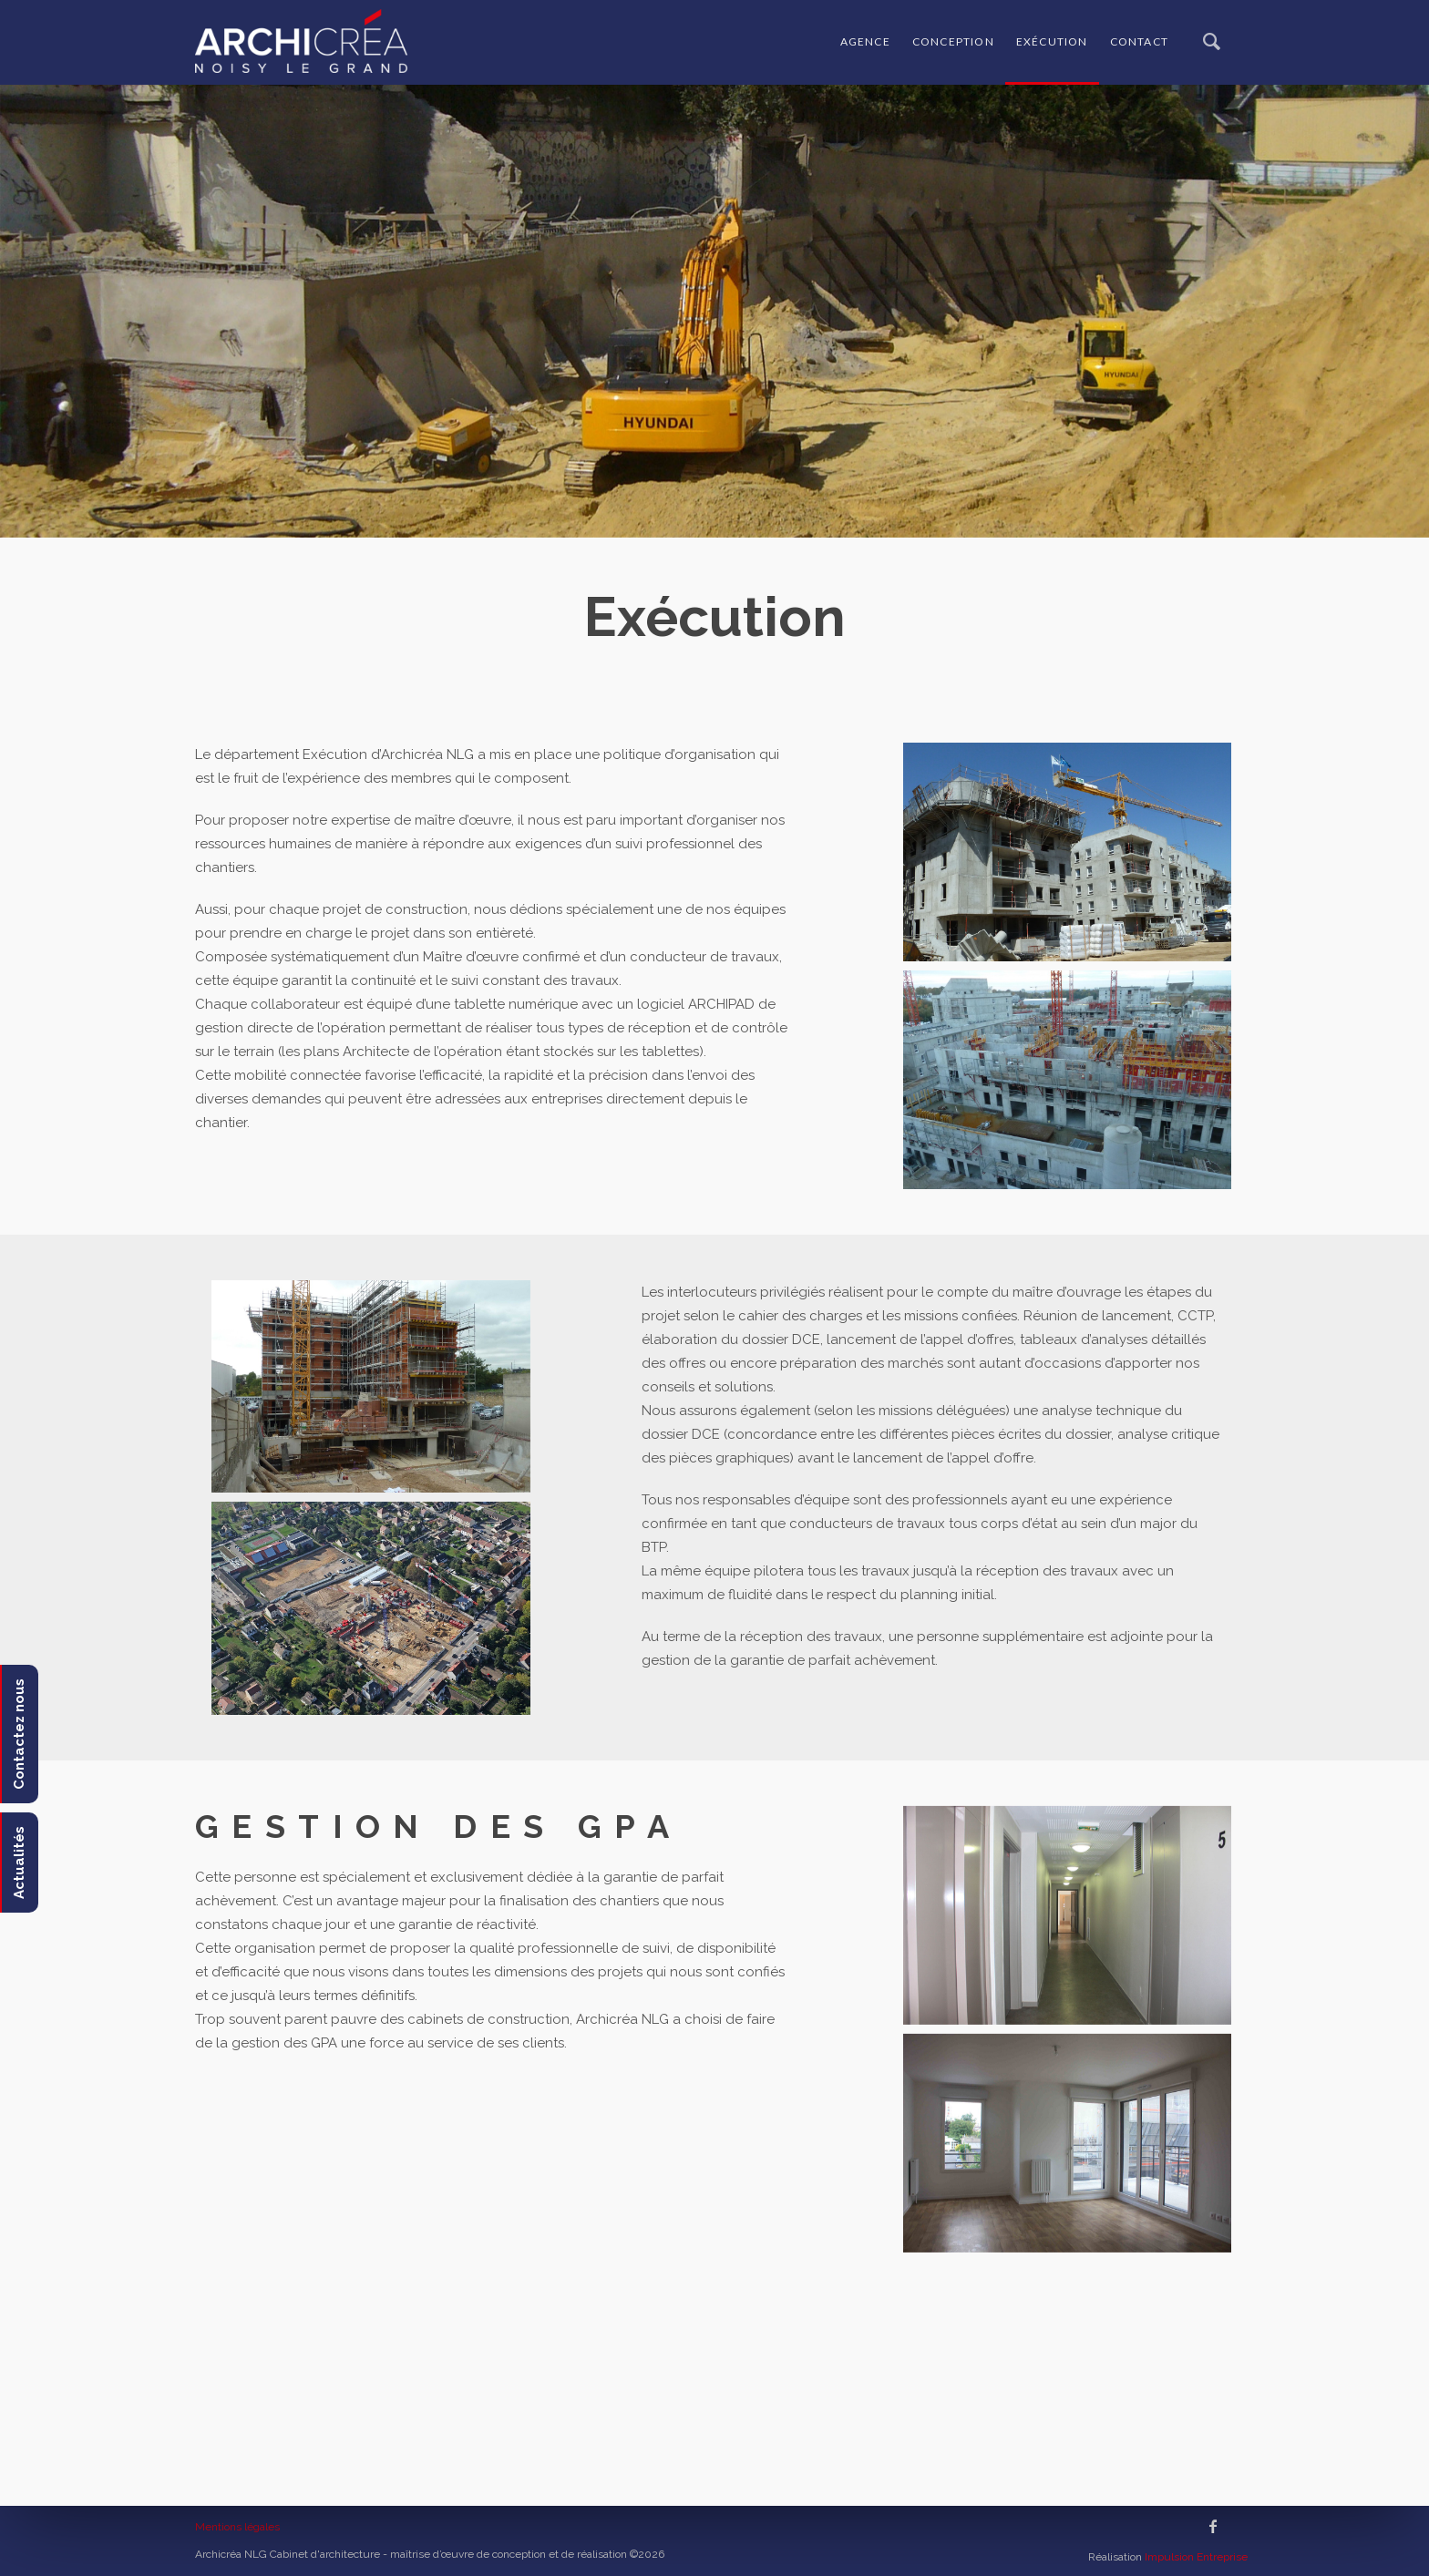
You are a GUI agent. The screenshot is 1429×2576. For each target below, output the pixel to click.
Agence (865, 41)
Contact (1139, 41)
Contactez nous (19, 1734)
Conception (953, 41)
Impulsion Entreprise (1196, 2556)
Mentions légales (237, 2526)
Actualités (19, 1862)
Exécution (1052, 41)
